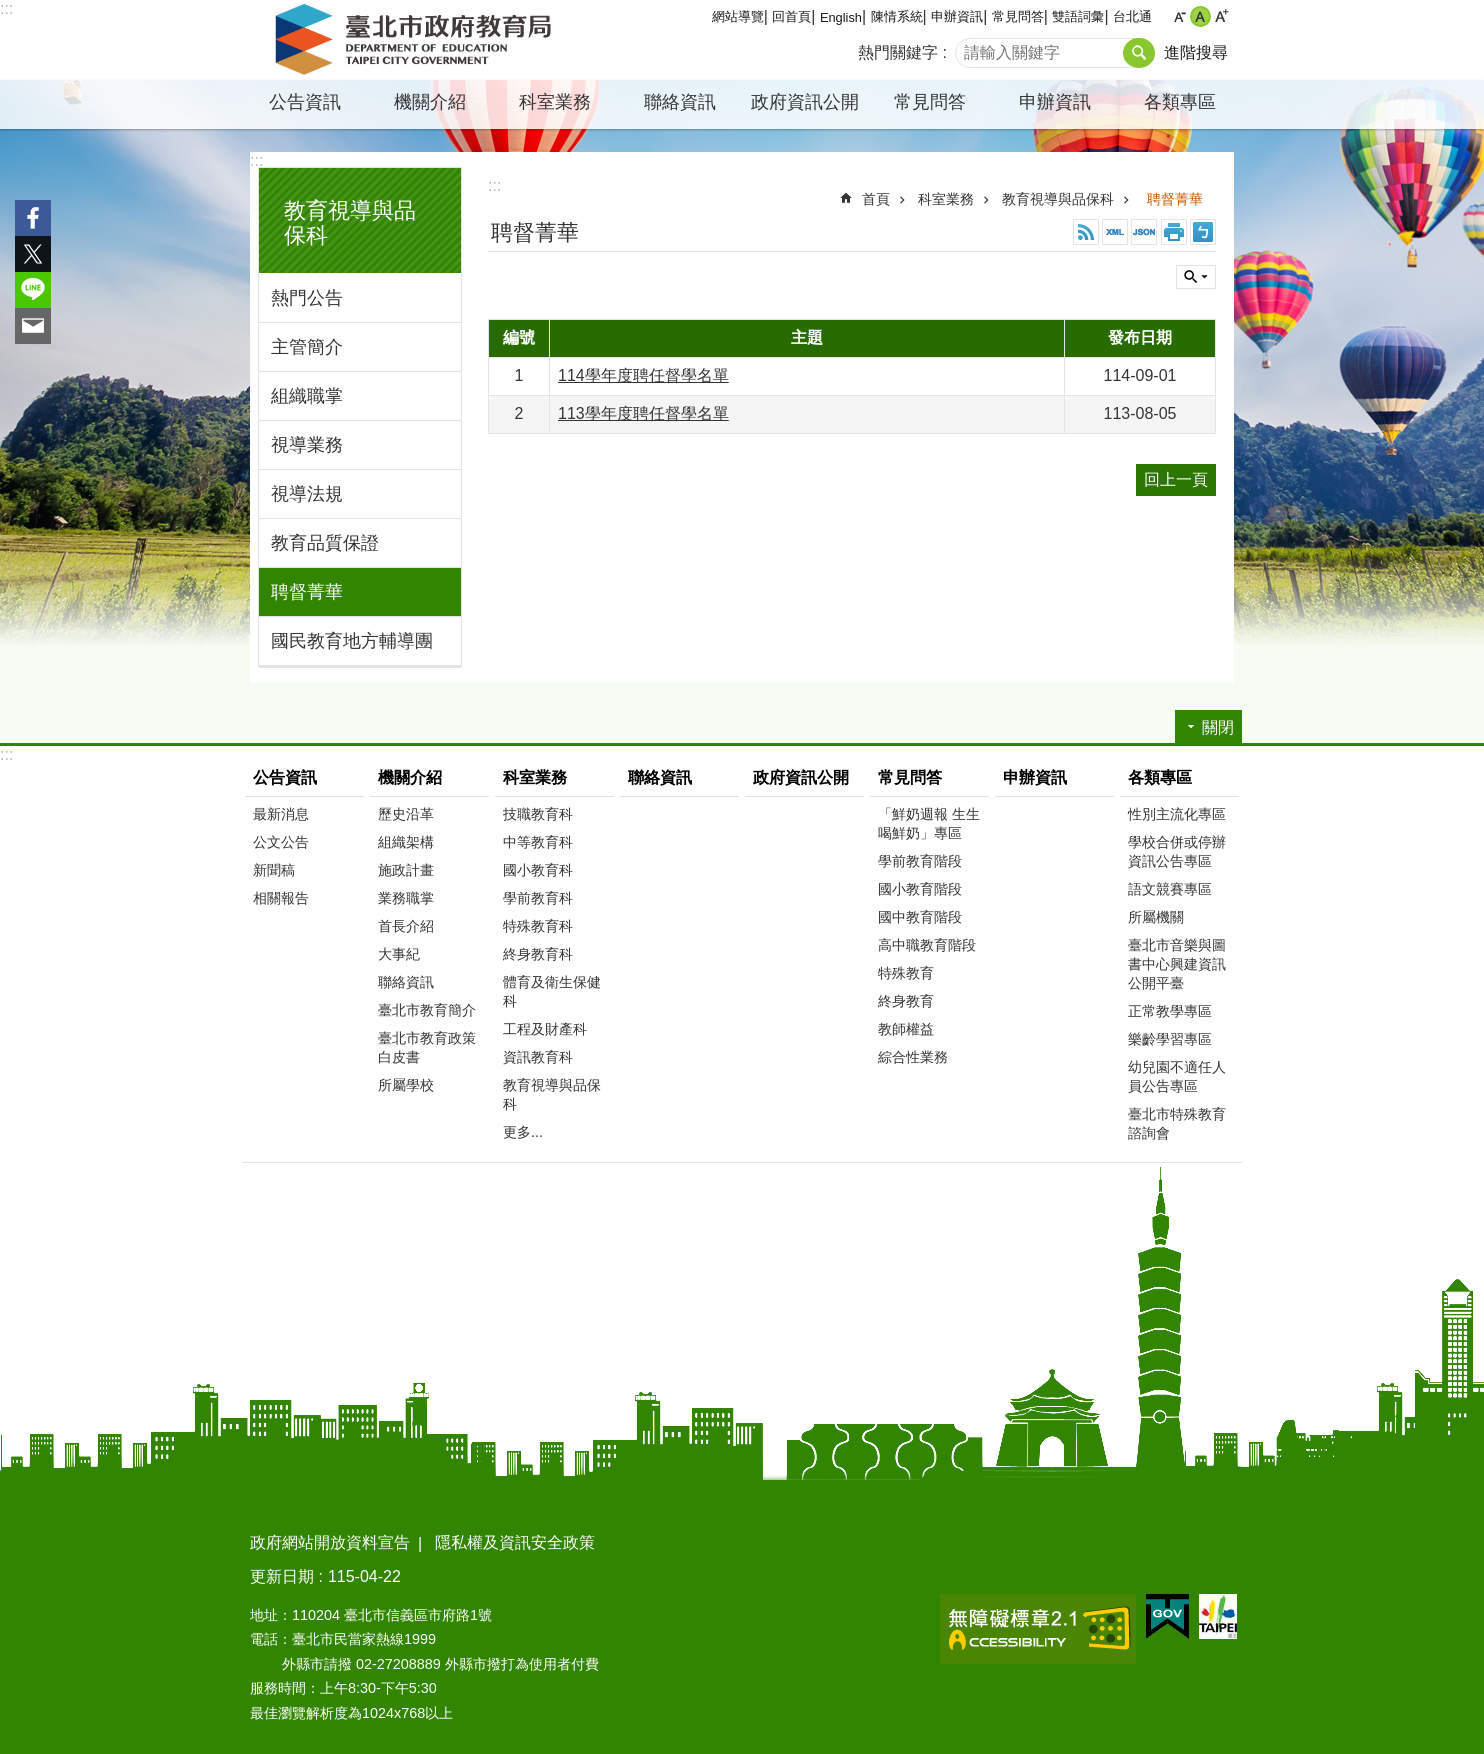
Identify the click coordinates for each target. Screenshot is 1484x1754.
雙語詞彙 (1078, 16)
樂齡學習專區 (1170, 1039)
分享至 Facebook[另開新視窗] (33, 218)
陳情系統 (897, 16)
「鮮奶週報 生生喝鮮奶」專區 (929, 823)
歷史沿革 (406, 814)
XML (1115, 232)
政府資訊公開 (805, 102)
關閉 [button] (1196, 277)
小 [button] (1179, 16)
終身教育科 (538, 954)
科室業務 (555, 102)
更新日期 (282, 1576)
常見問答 (1018, 16)
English (841, 17)
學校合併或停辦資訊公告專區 (1177, 851)
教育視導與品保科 (1058, 199)
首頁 (876, 199)
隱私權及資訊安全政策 (515, 1542)
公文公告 (281, 842)
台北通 (1132, 16)
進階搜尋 (1196, 52)
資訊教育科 (538, 1057)
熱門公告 (307, 298)
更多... (523, 1132)
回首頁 (791, 16)
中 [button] (1200, 16)
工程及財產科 (545, 1029)
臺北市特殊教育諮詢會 (1177, 1123)
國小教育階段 (920, 889)
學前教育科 (538, 898)
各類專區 (1180, 102)
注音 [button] (1203, 232)
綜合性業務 (913, 1057)
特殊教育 (906, 973)
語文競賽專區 (1170, 889)
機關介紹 (430, 102)
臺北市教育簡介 (427, 1010)
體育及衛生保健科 (552, 991)
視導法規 (307, 494)
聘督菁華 (307, 592)
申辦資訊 (957, 16)
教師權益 (906, 1029)
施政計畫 (406, 870)
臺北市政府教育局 (417, 40)
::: (6, 8)
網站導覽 (738, 16)
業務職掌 (406, 898)
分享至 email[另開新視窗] (33, 326)
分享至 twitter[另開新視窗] (33, 254)
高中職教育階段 (927, 945)
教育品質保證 (325, 543)
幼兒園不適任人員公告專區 (1177, 1076)
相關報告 (281, 898)
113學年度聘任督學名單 (643, 413)
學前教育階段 (920, 861)
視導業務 (307, 445)
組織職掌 (307, 396)
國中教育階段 (920, 917)
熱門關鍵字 (898, 52)
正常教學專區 (1170, 1011)
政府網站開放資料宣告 (330, 1542)
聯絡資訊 (680, 102)
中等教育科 (538, 842)
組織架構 (406, 842)
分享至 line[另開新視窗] (33, 290)
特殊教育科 (538, 926)
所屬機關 (1156, 917)
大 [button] (1221, 16)
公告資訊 (305, 102)
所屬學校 (406, 1085)
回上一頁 (1176, 479)
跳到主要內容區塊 (10, 10)
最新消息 (281, 814)
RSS (1086, 232)
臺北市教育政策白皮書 (427, 1047)
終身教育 (906, 1001)
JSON (1144, 232)
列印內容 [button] (1174, 232)
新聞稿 (274, 870)
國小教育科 (538, 870)
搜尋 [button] (1139, 53)
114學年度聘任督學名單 (643, 375)
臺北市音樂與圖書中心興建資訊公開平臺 (1177, 964)
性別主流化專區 (1177, 814)
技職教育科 (538, 814)
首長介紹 (406, 926)
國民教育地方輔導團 (352, 641)
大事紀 (399, 954)
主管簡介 (307, 347)
